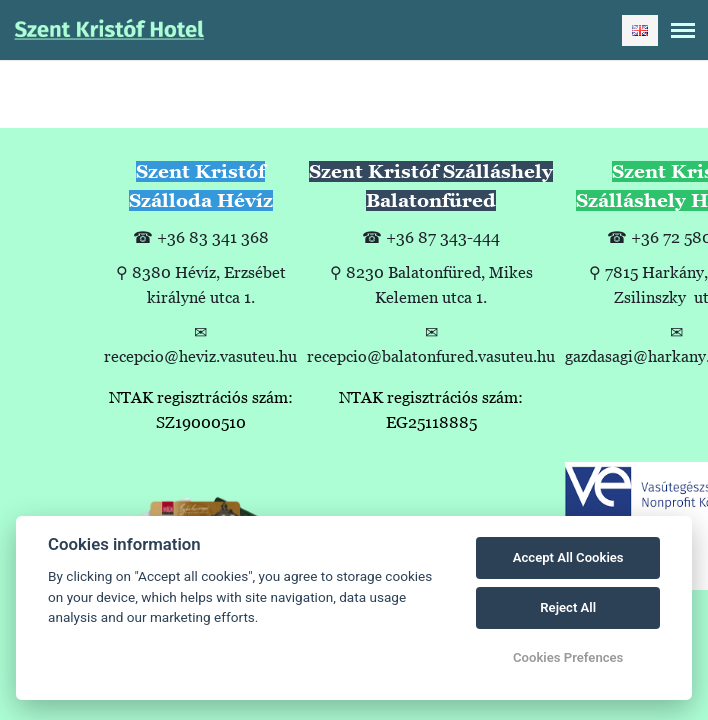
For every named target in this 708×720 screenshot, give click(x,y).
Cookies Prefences (568, 657)
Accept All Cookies (568, 557)
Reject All (568, 607)
